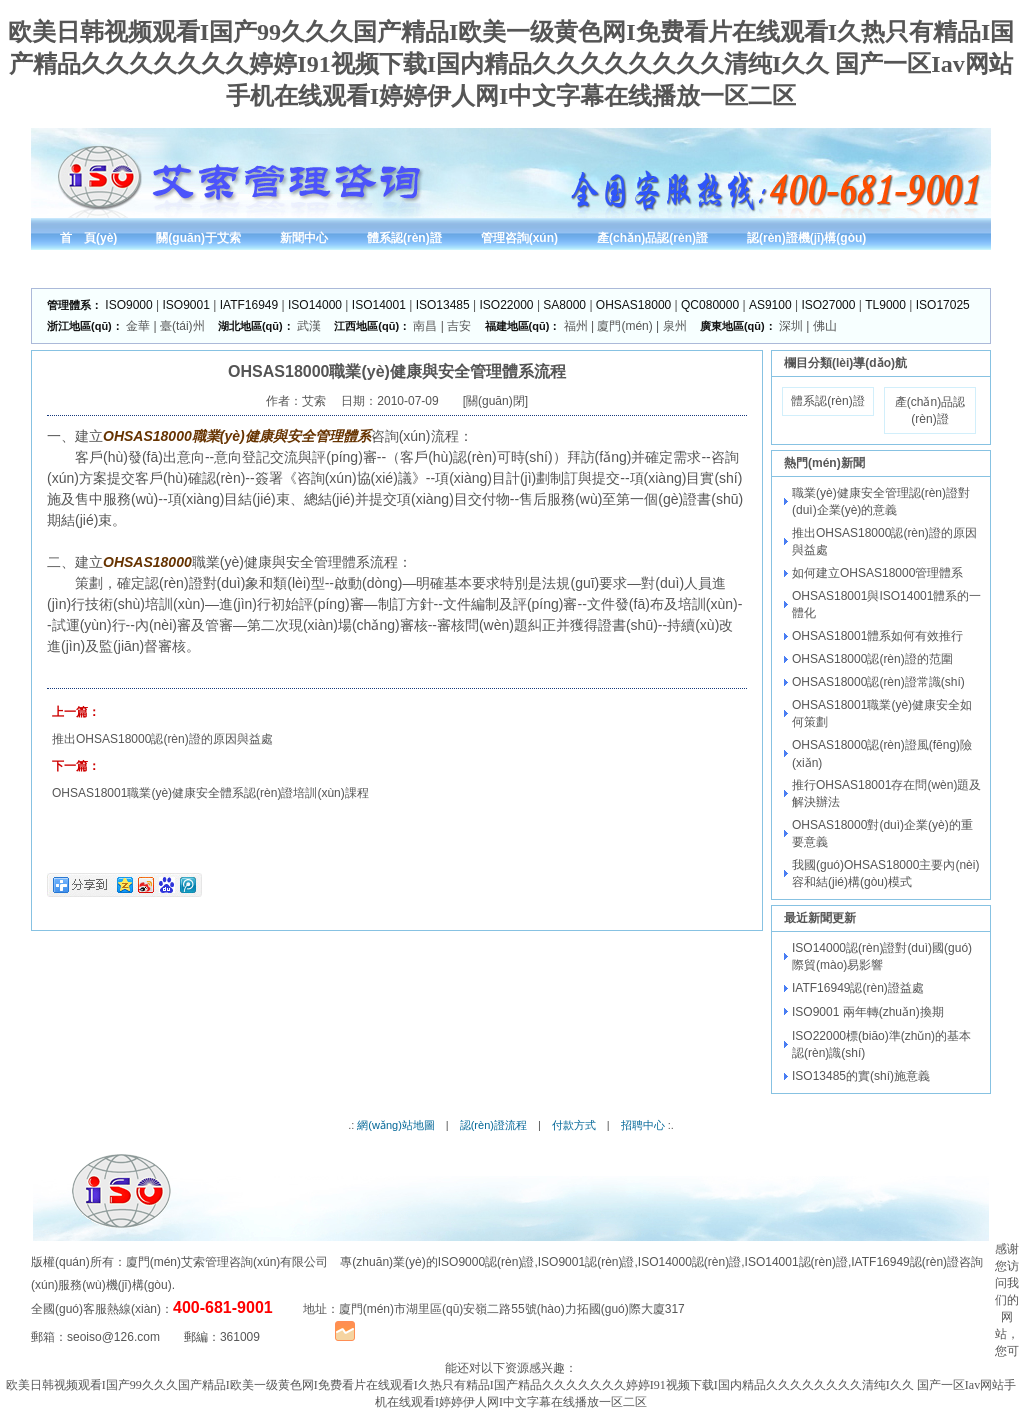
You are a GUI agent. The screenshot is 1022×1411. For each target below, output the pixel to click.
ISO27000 (828, 305)
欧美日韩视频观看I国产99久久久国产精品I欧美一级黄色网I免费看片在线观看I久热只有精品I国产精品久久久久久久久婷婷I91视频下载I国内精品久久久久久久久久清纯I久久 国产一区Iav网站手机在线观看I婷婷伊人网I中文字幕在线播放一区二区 (511, 64)
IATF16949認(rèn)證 (905, 1262)
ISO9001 (186, 305)
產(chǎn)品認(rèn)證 (930, 410)
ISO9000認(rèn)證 (486, 1262)
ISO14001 (379, 305)
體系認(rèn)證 (827, 401)
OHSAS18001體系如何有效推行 (877, 636)
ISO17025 (943, 305)
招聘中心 (643, 1125)
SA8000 (564, 305)
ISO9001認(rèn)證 (586, 1262)
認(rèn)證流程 (493, 1125)
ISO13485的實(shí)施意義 (861, 1076)
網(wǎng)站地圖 (396, 1125)
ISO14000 (315, 305)
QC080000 (710, 305)
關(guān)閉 (495, 401)
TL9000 (885, 305)
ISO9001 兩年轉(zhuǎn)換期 (868, 1012)
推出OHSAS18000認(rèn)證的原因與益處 (162, 739)
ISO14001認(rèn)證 (796, 1262)
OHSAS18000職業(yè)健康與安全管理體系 (237, 436)
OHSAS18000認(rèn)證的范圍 (872, 659)
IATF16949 (249, 305)
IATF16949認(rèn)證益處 (858, 988)
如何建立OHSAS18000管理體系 (877, 573)
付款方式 (574, 1125)
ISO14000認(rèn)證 (689, 1262)
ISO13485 (443, 305)
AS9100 (770, 305)
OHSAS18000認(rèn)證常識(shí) (878, 682)
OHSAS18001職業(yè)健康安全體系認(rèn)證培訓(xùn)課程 (210, 793)
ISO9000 (128, 305)
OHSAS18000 (633, 305)
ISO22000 (507, 305)
